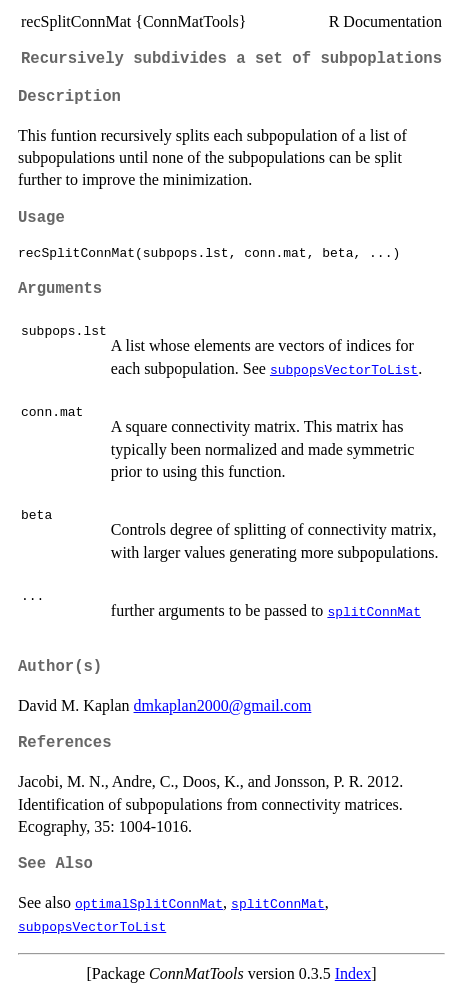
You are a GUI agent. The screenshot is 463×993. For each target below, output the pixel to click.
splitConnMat (374, 611)
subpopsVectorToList (344, 369)
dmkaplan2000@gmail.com (223, 705)
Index (353, 973)
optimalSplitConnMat (149, 903)
